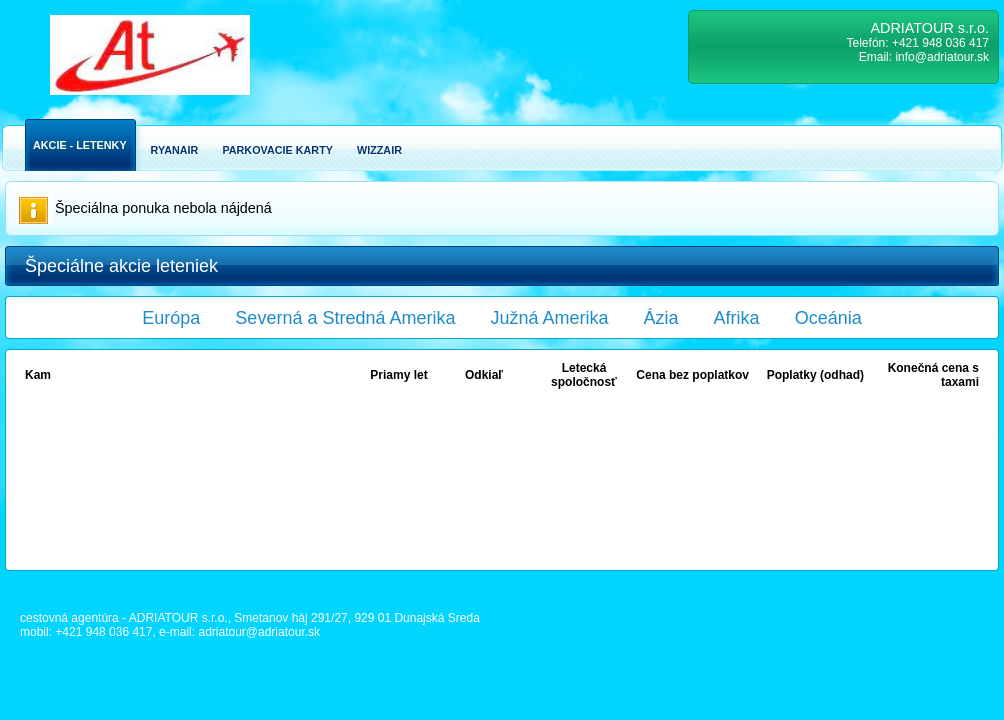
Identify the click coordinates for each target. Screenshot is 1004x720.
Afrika (737, 318)
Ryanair (175, 150)
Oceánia (828, 318)
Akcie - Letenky (80, 145)
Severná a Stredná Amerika (345, 318)
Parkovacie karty (277, 150)
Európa (171, 318)
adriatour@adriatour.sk (259, 632)
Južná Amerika (550, 318)
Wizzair (379, 150)
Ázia (661, 318)
